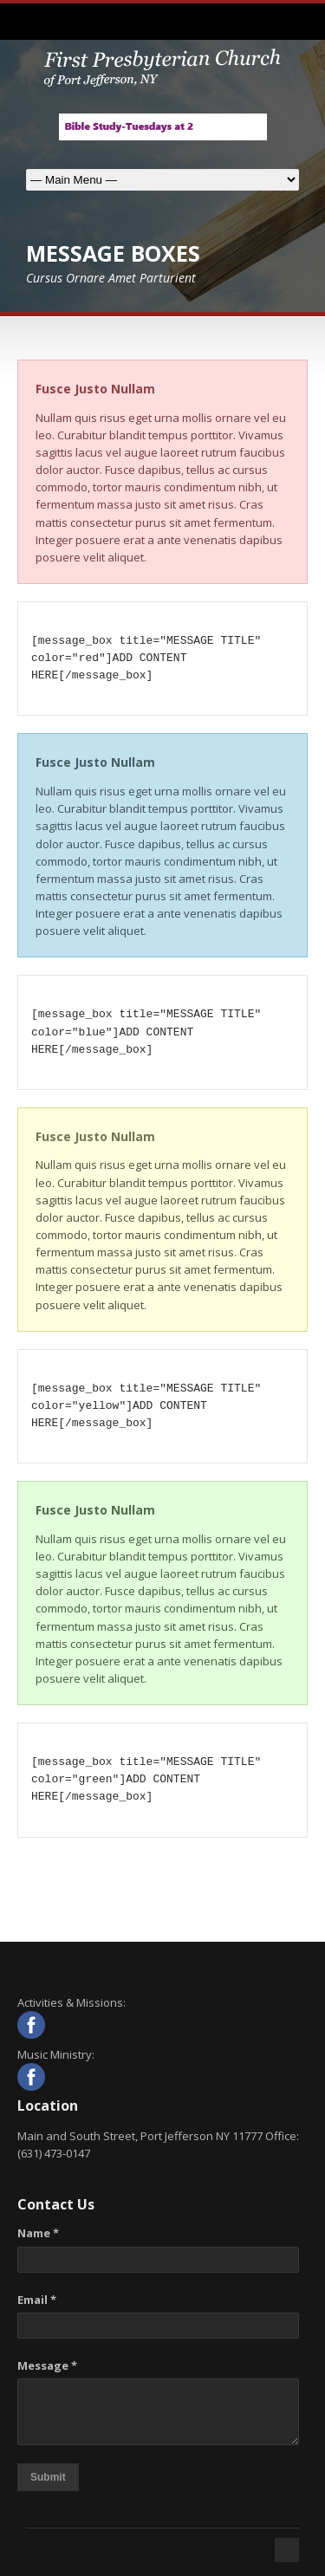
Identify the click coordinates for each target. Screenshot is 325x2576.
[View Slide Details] (163, 127)
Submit (48, 2477)
